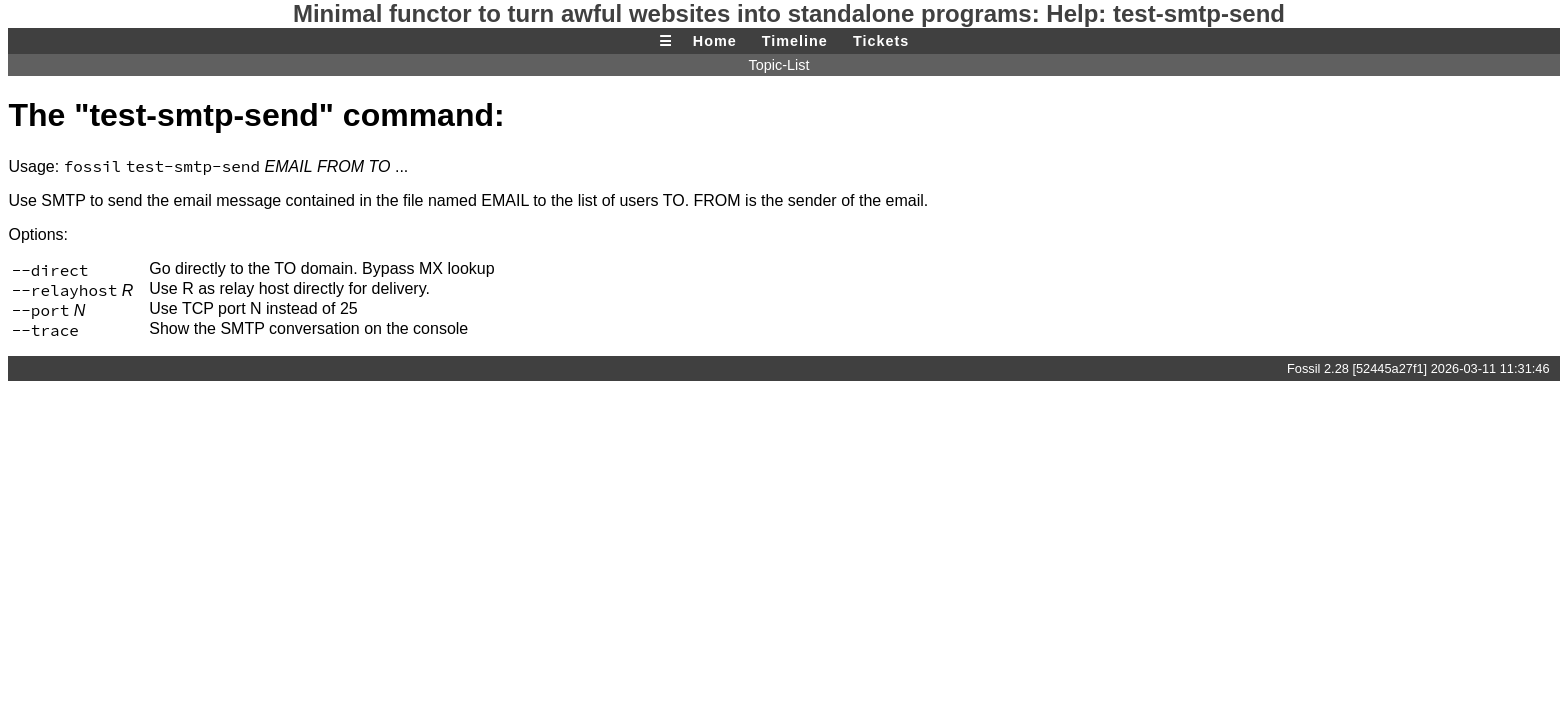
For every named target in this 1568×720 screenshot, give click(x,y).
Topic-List (779, 65)
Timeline (795, 41)
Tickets (881, 41)
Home (715, 41)
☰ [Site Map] (666, 41)
